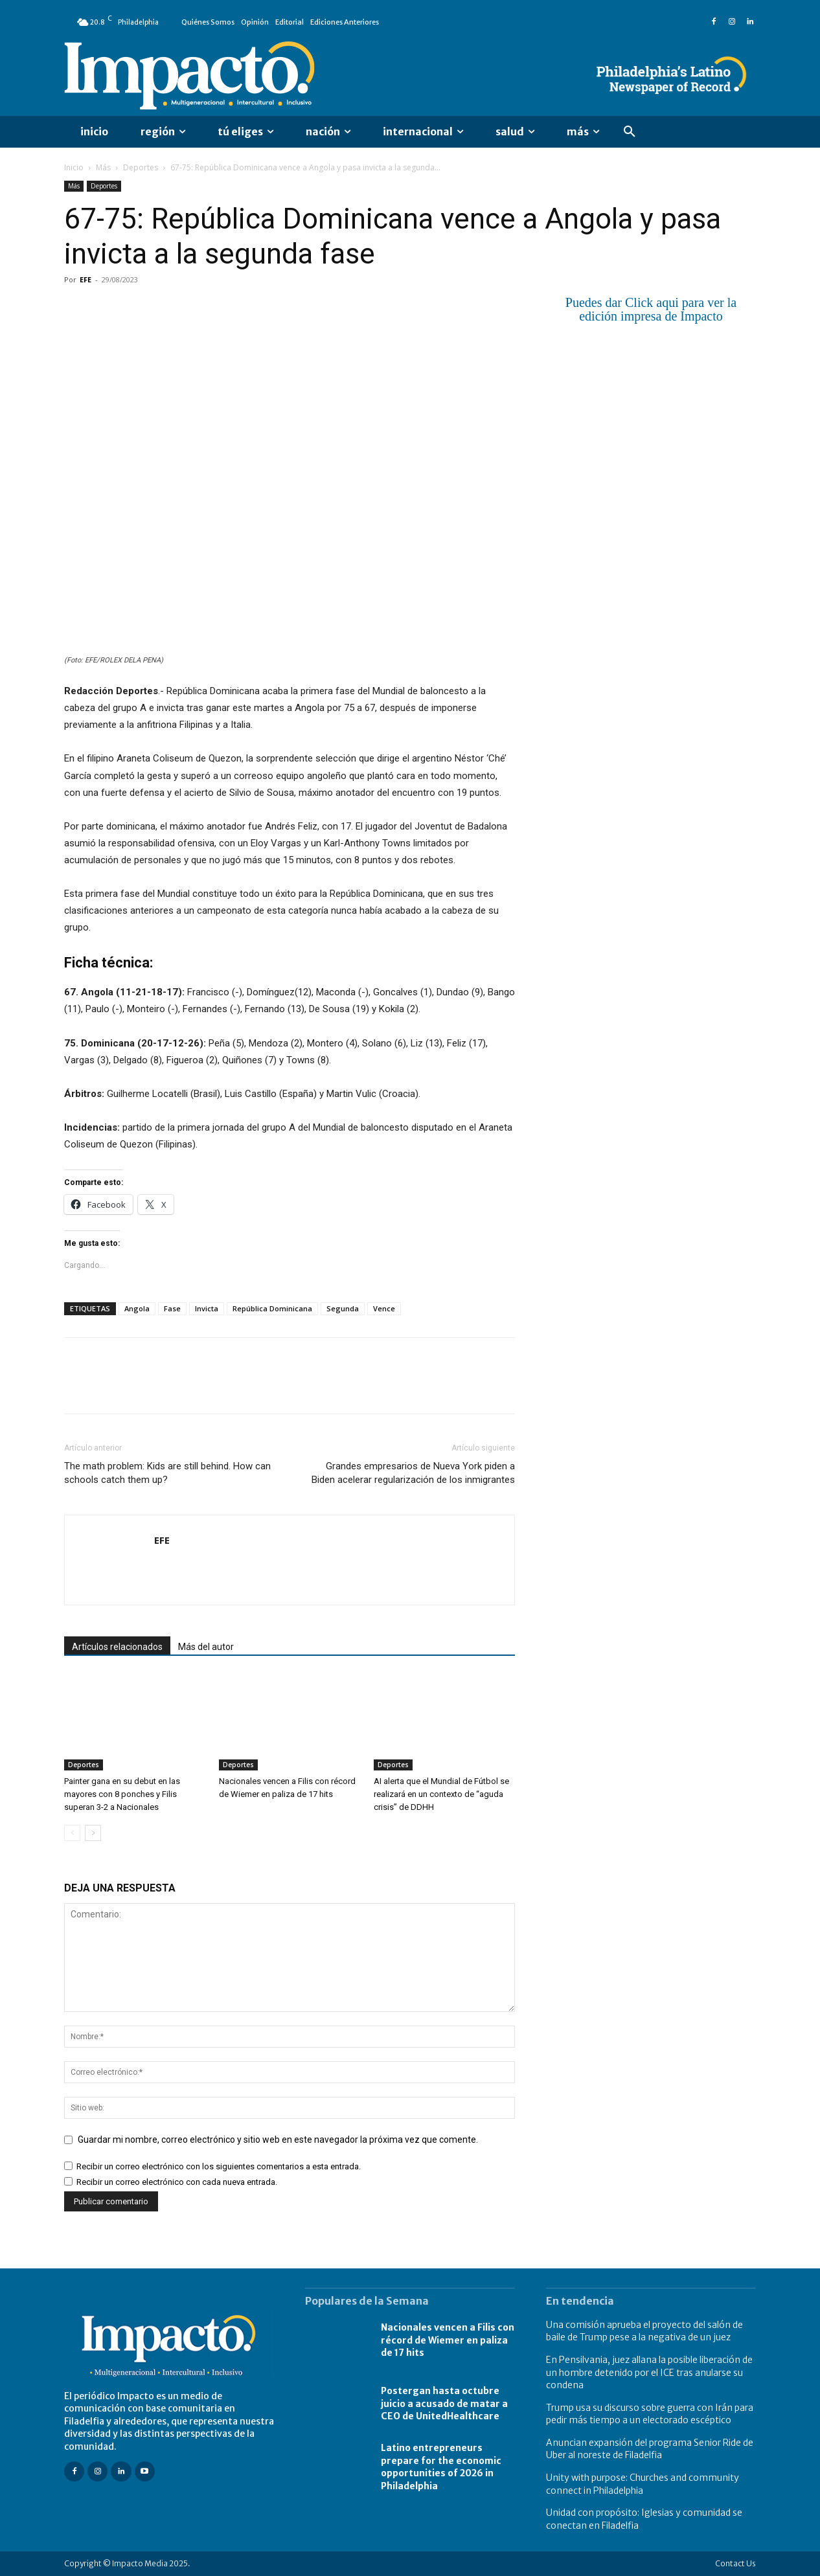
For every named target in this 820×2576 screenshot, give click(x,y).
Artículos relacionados (117, 1647)
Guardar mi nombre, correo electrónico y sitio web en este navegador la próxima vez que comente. (278, 2139)
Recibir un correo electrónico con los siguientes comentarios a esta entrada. (218, 2166)
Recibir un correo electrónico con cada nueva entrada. (176, 2182)
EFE (85, 279)
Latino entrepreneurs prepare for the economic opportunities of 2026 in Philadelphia (441, 2467)
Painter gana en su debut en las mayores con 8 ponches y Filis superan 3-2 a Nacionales (122, 1794)
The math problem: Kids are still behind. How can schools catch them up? (167, 1473)
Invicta (206, 1308)
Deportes (140, 167)
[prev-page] (72, 1833)
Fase (172, 1308)
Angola (137, 1308)
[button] (629, 132)
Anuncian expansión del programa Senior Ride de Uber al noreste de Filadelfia (649, 2449)
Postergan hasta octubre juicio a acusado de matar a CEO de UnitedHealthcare (444, 2403)
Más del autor (206, 1647)
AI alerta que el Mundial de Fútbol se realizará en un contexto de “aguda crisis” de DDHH (441, 1794)
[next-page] (93, 1833)
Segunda (342, 1308)
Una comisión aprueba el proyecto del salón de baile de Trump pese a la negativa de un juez (644, 2331)
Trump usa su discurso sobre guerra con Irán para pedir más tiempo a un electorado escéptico (649, 2414)
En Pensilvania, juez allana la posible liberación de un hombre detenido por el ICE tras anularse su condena (649, 2372)
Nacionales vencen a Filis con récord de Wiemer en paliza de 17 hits (447, 2340)
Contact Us (735, 2563)
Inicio (74, 167)
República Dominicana (272, 1308)
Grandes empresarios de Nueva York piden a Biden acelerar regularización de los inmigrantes (413, 1473)
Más (103, 167)
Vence (384, 1308)
